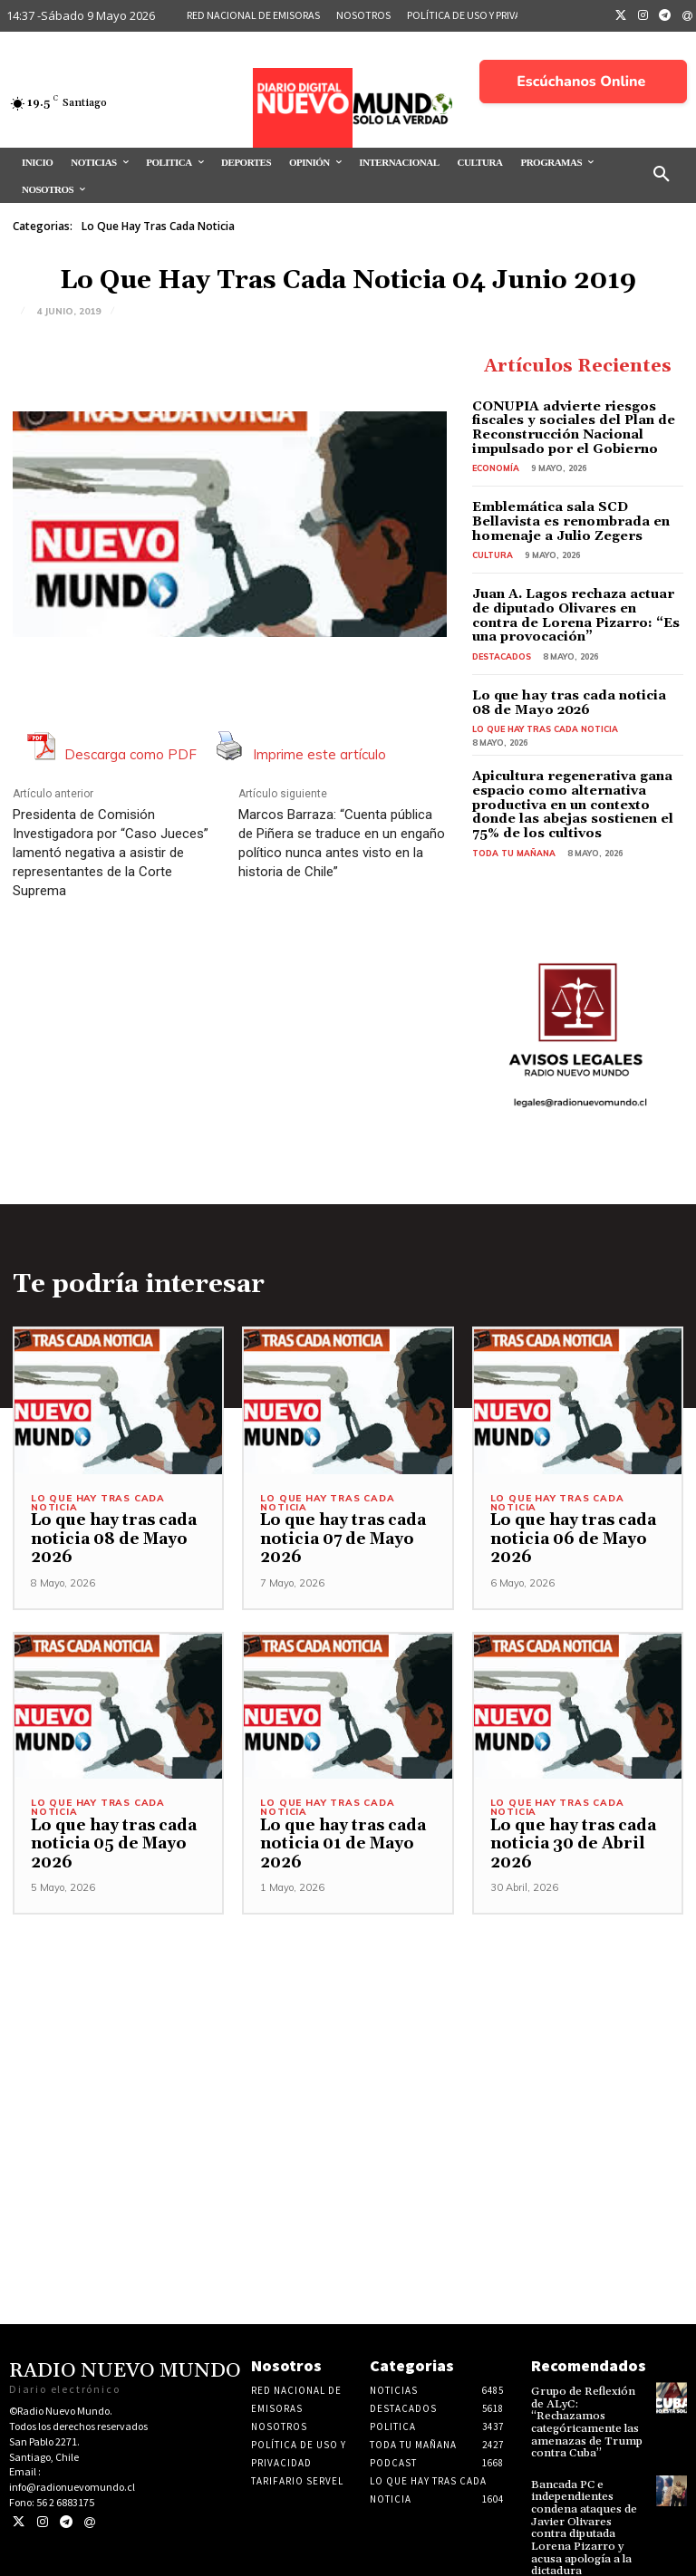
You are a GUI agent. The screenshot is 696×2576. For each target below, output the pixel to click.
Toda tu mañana (514, 849)
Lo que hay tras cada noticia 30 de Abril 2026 (570, 1839)
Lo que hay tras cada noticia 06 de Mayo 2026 (570, 1534)
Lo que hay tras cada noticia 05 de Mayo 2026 (110, 1839)
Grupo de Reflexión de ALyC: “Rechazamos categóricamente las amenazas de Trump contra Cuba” (588, 2411)
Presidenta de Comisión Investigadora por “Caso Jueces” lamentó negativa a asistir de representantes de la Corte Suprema (110, 852)
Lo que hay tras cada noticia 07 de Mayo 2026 (340, 1534)
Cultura (492, 553)
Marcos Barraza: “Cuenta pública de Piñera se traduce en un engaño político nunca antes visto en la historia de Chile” (341, 843)
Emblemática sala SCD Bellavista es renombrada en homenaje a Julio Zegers (577, 520)
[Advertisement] (348, 2037)
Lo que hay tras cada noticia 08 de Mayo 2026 (572, 700)
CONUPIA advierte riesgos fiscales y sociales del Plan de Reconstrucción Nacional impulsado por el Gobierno (569, 428)
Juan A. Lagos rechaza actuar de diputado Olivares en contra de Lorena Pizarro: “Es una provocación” (577, 613)
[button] (661, 175)
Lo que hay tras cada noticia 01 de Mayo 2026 (340, 1839)
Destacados (501, 654)
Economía (495, 467)
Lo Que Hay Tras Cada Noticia (158, 226)
